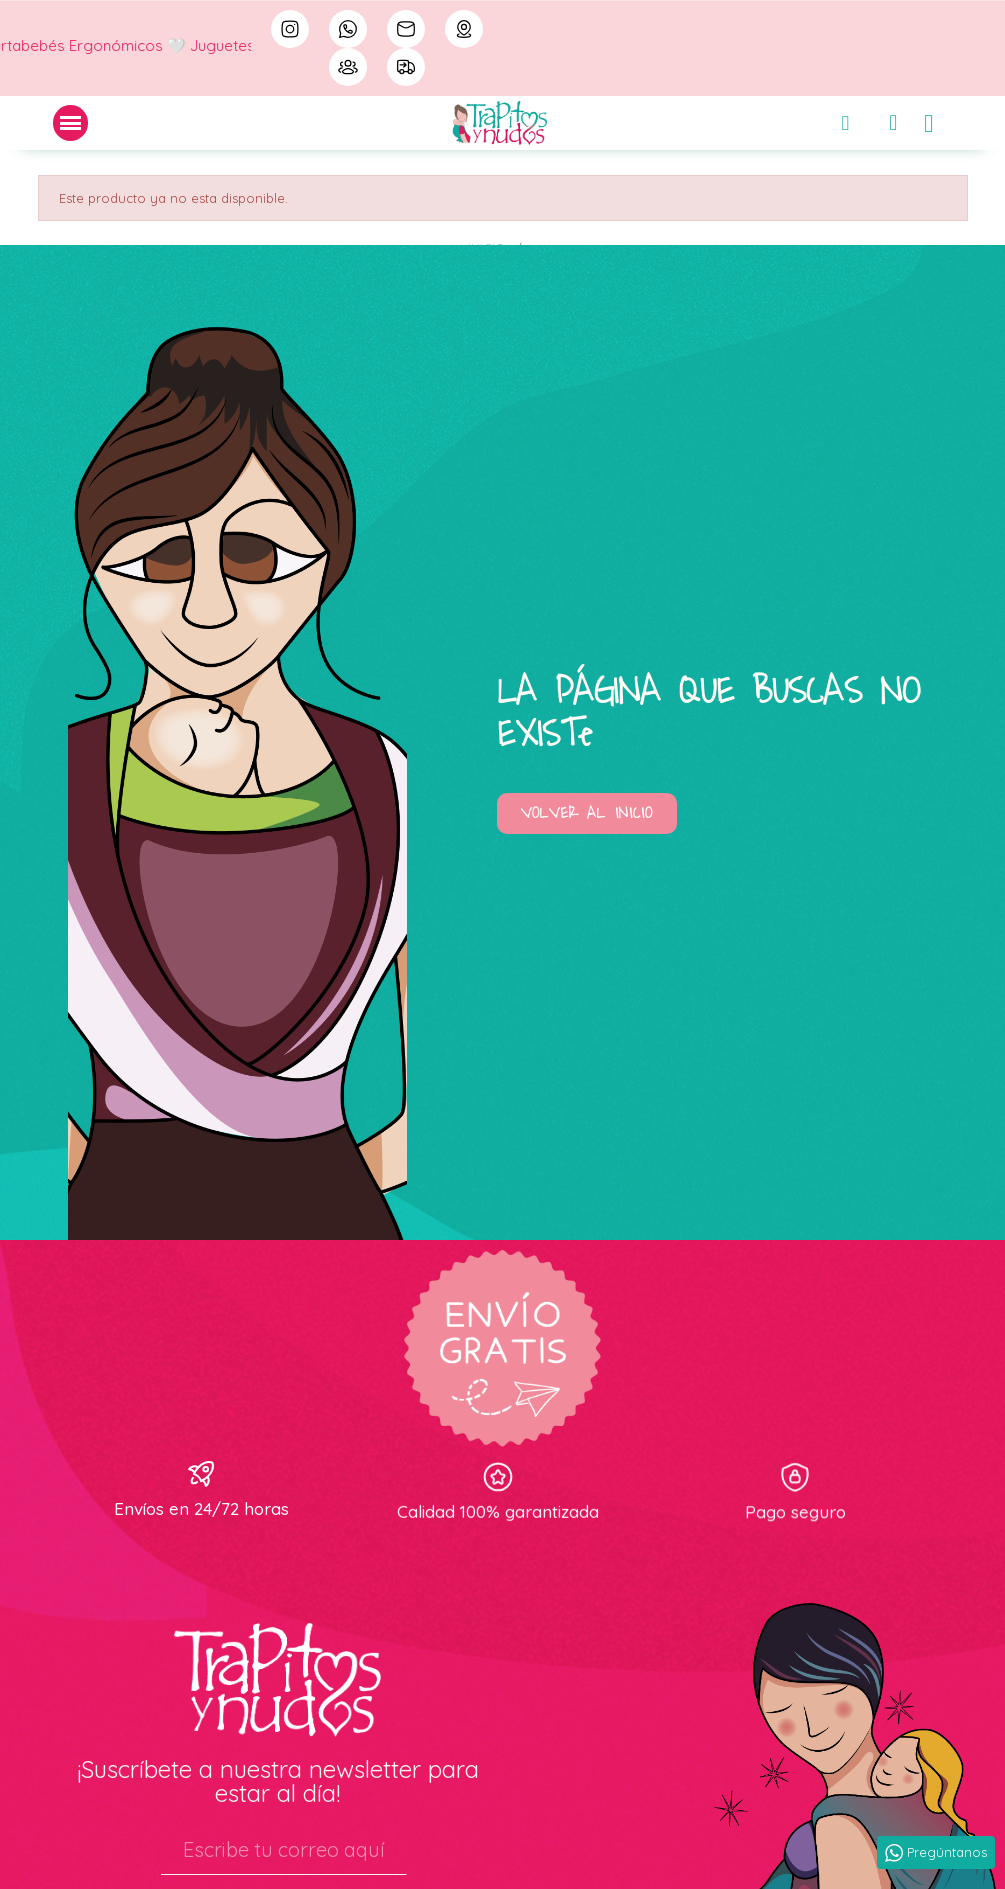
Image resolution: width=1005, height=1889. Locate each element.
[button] (587, 813)
